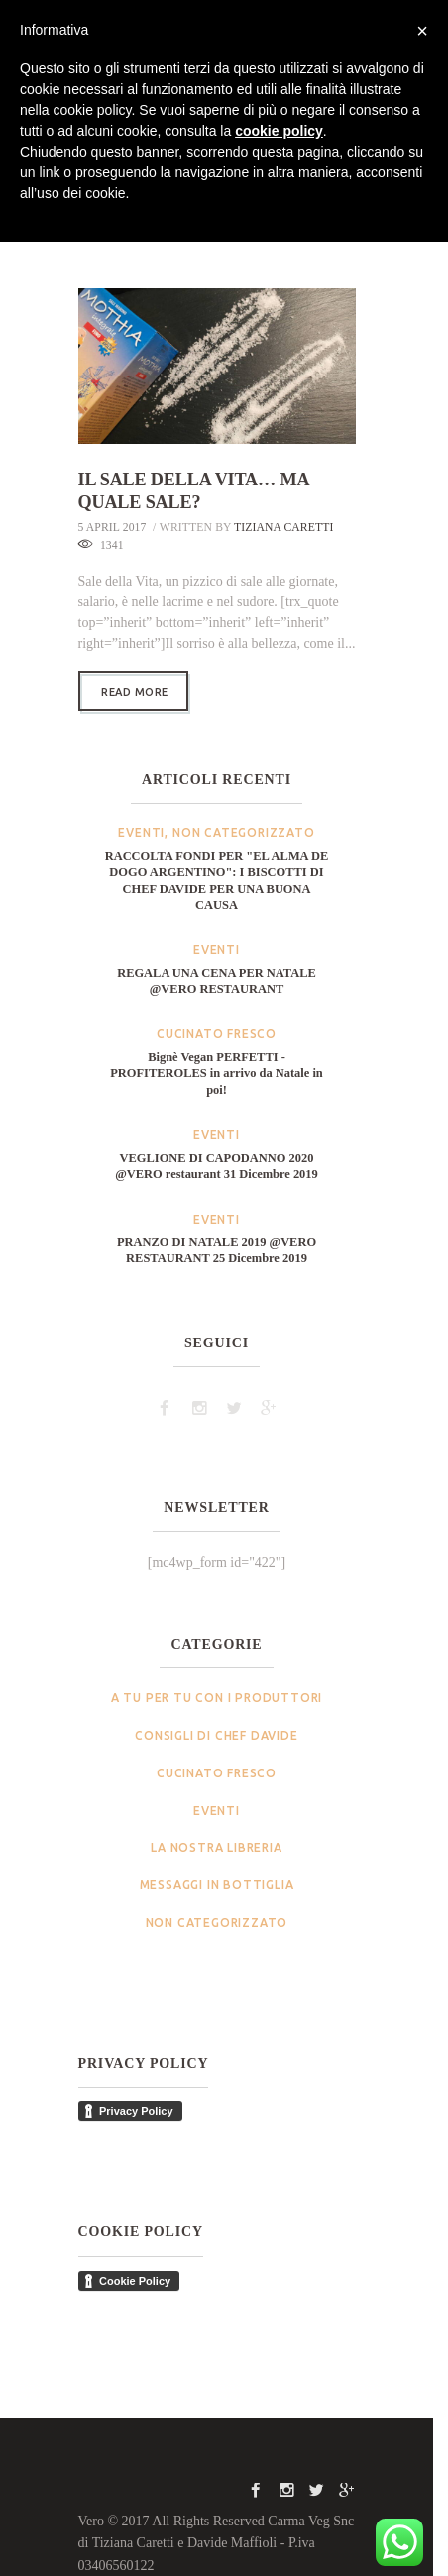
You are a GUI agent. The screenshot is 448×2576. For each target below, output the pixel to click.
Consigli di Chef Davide (216, 1712)
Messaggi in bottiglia (217, 1862)
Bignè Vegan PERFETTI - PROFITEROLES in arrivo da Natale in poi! (216, 1051)
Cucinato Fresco (217, 1012)
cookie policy (279, 131)
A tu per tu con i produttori (216, 1675)
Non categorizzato (243, 811)
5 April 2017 (112, 504)
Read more (134, 669)
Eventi (141, 811)
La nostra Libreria (216, 1825)
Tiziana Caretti (284, 504)
